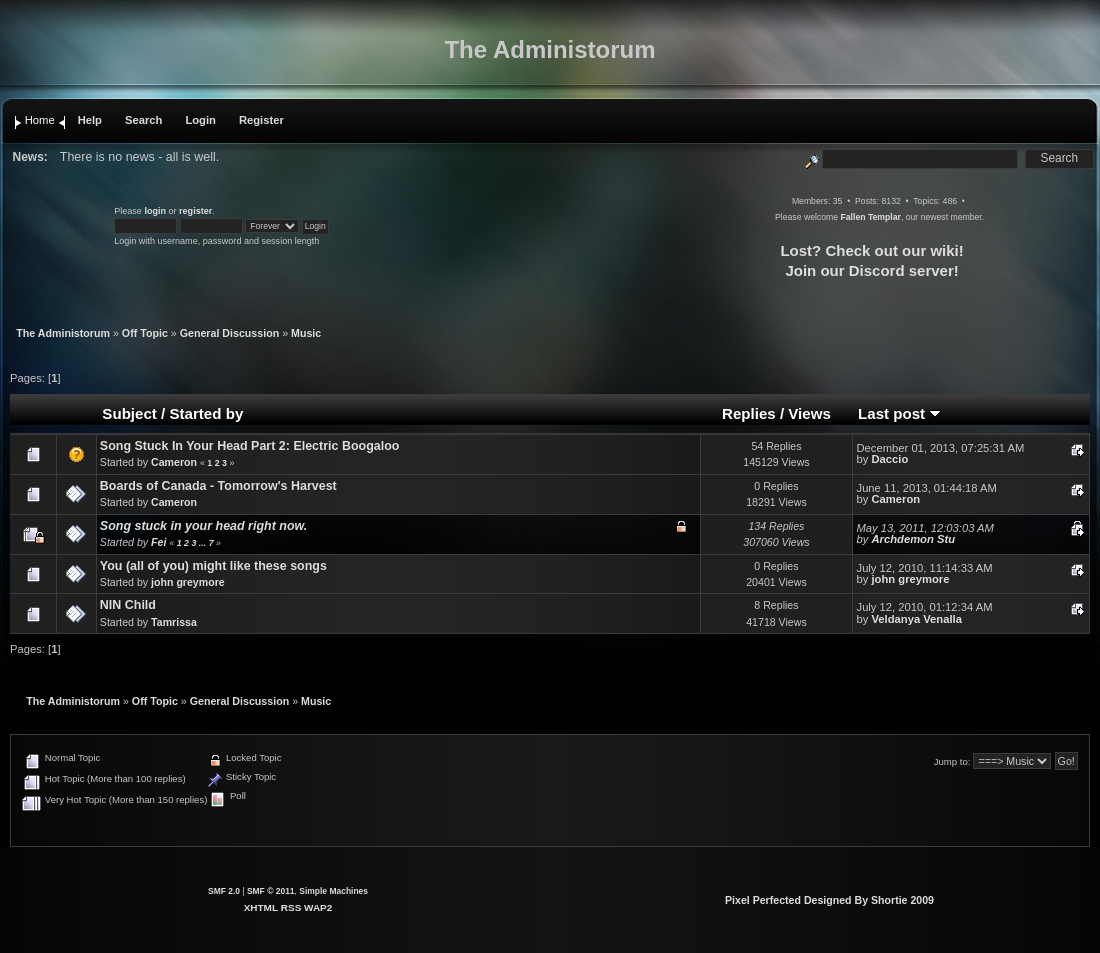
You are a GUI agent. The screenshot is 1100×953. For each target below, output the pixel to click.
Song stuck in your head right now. (203, 526)
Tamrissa (174, 622)
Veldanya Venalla (916, 619)
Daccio (889, 459)
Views (809, 413)
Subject (129, 413)
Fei (158, 542)
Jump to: (952, 761)
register (195, 211)
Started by (206, 413)
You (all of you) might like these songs (213, 566)
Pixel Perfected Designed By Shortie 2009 (829, 900)
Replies (749, 413)
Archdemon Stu (913, 539)
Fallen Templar (870, 217)
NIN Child (128, 605)
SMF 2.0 (224, 891)
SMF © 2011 (271, 891)
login (155, 211)
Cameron (174, 462)
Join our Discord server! (871, 270)
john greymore (188, 582)
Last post (899, 413)
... (204, 543)
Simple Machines (333, 891)
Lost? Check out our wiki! (871, 250)
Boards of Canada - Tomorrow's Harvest (218, 486)
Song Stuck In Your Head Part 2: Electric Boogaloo (250, 446)
